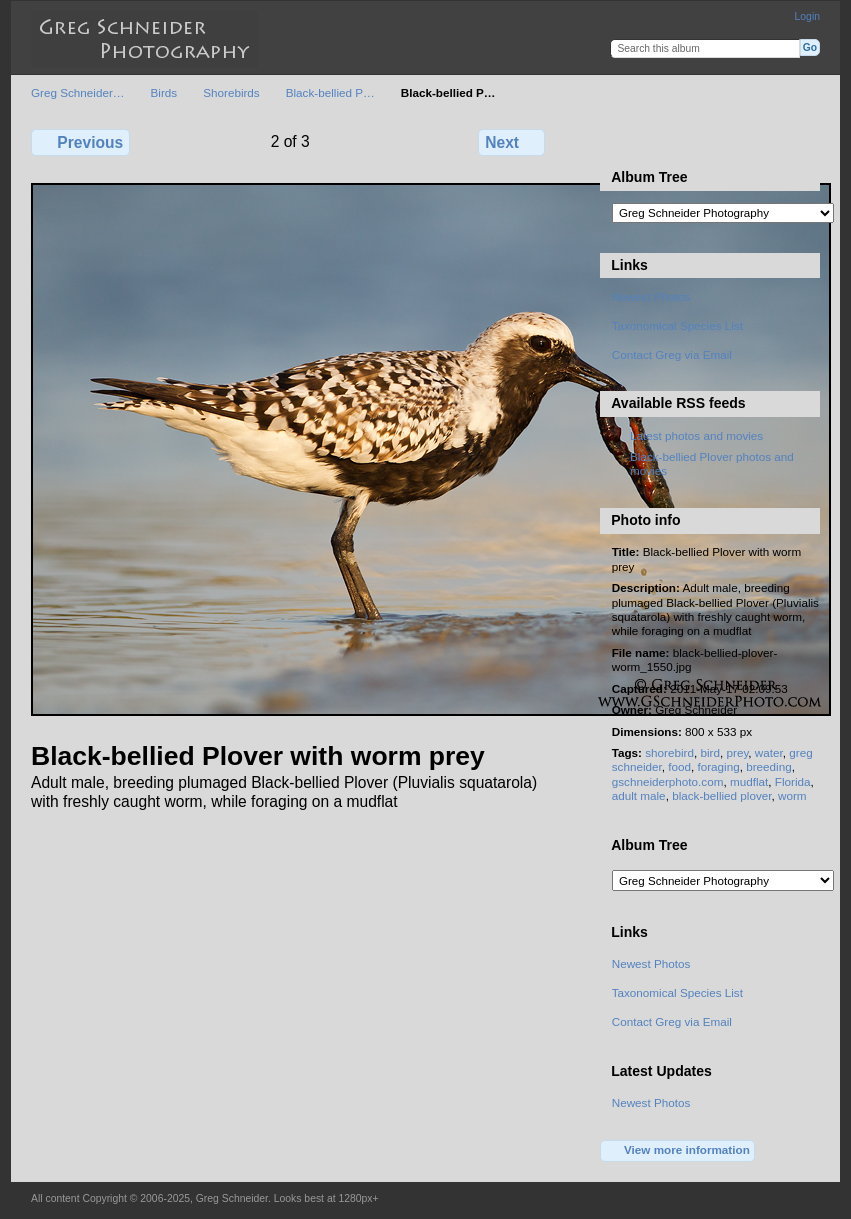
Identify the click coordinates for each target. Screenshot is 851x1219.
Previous (80, 142)
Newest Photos (651, 296)
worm (792, 795)
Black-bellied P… (330, 92)
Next (511, 142)
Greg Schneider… (78, 92)
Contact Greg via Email (672, 354)
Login (807, 16)
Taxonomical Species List (677, 325)
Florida (793, 781)
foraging (718, 766)
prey (737, 752)
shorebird (669, 752)
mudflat (749, 781)
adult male (639, 795)
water (769, 752)
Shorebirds (231, 92)
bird (710, 752)
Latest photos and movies (696, 435)
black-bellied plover (721, 795)
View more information (678, 1151)
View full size (622, 140)
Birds (164, 92)
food (679, 766)
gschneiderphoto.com (668, 781)
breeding (769, 766)
